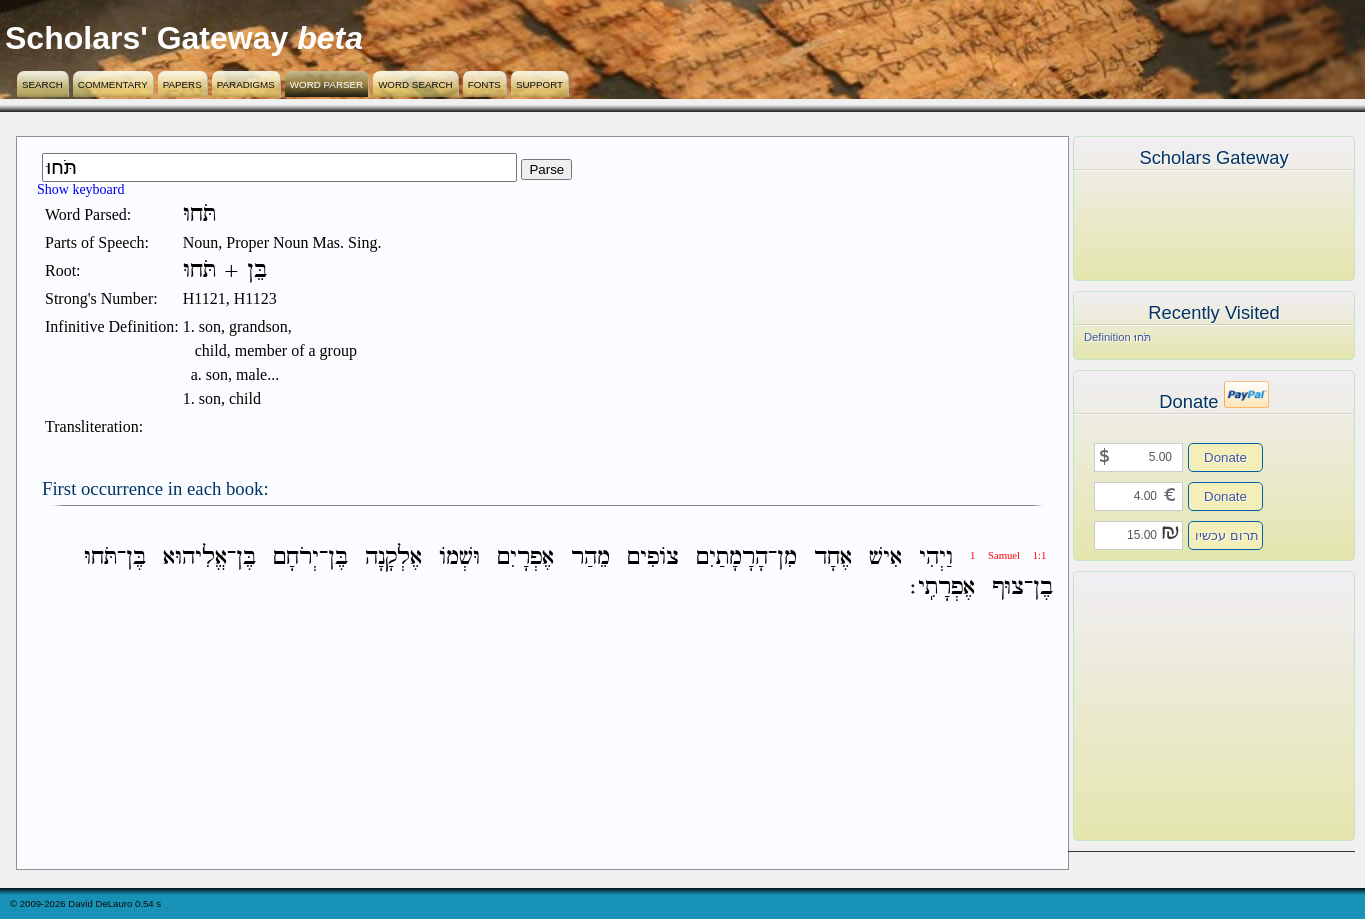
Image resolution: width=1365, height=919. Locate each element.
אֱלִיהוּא (195, 557)
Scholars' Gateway (146, 38)
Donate (1225, 457)
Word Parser (326, 84)
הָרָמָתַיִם (732, 557)
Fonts (484, 84)
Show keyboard (81, 189)
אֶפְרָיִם (525, 557)
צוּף (1008, 587)
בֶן (1043, 587)
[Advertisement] (1184, 706)
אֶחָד (833, 557)
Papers (182, 84)
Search (42, 84)
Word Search (415, 84)
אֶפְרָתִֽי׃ (942, 587)
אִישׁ (885, 557)
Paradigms (246, 84)
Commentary (113, 84)
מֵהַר (590, 557)
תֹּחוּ (100, 557)
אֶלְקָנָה (393, 557)
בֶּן (338, 557)
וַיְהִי (936, 557)
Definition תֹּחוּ (1117, 337)
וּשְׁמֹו (459, 557)
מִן (787, 557)
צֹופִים (653, 557)
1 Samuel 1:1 (1008, 555)
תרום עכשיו (1227, 535)
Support (539, 84)
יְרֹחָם (296, 557)
